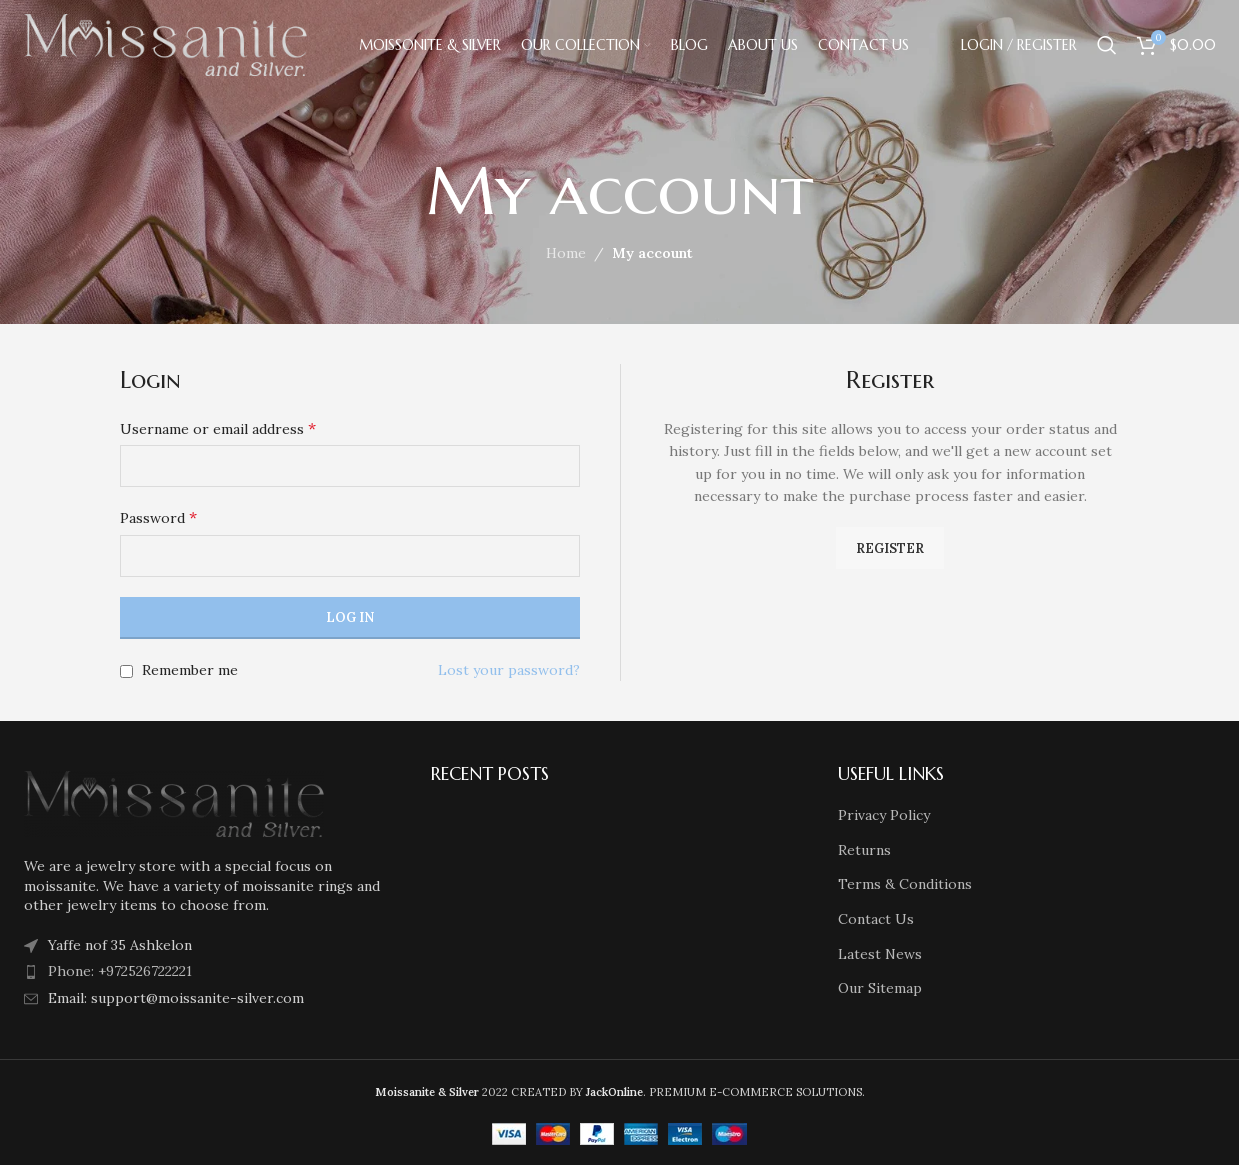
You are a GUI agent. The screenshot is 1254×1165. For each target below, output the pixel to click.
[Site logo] (165, 44)
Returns (864, 850)
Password (158, 517)
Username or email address (218, 428)
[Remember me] (126, 671)
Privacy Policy (884, 815)
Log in (350, 617)
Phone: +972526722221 (120, 971)
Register (890, 548)
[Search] (1107, 45)
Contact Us (876, 919)
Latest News (880, 954)
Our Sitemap (880, 988)
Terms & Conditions (905, 884)
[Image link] (174, 802)
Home (566, 253)
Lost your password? (509, 670)
